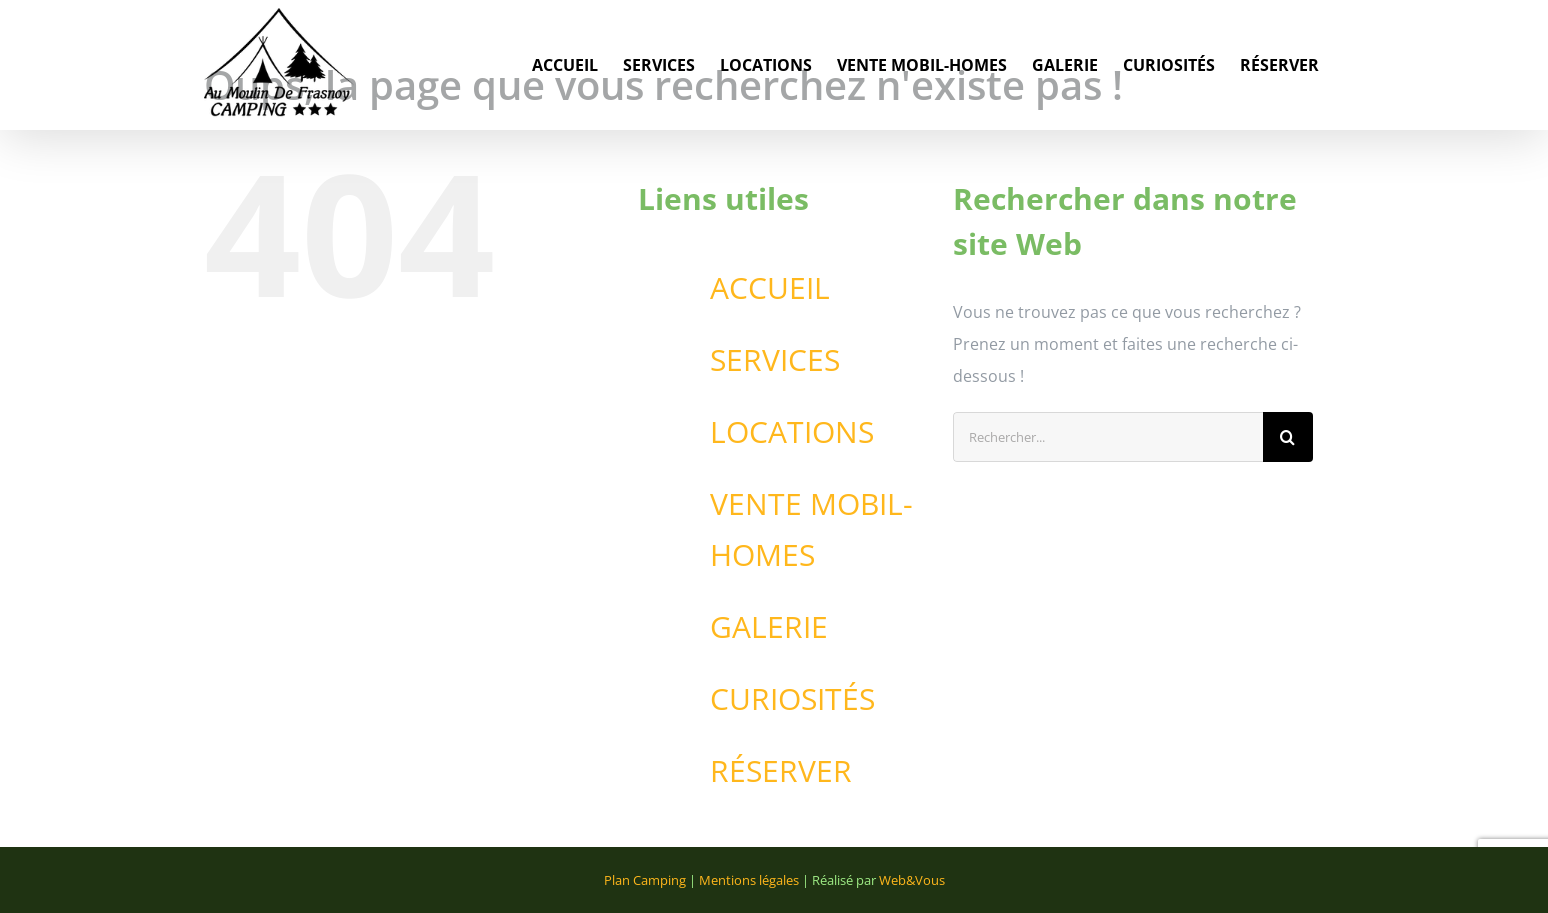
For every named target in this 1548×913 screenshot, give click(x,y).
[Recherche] (1288, 437)
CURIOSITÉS (792, 698)
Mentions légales (749, 880)
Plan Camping (645, 880)
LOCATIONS (792, 431)
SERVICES (775, 359)
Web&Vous (912, 880)
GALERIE (769, 626)
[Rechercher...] (1108, 437)
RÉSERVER (781, 770)
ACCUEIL (770, 287)
